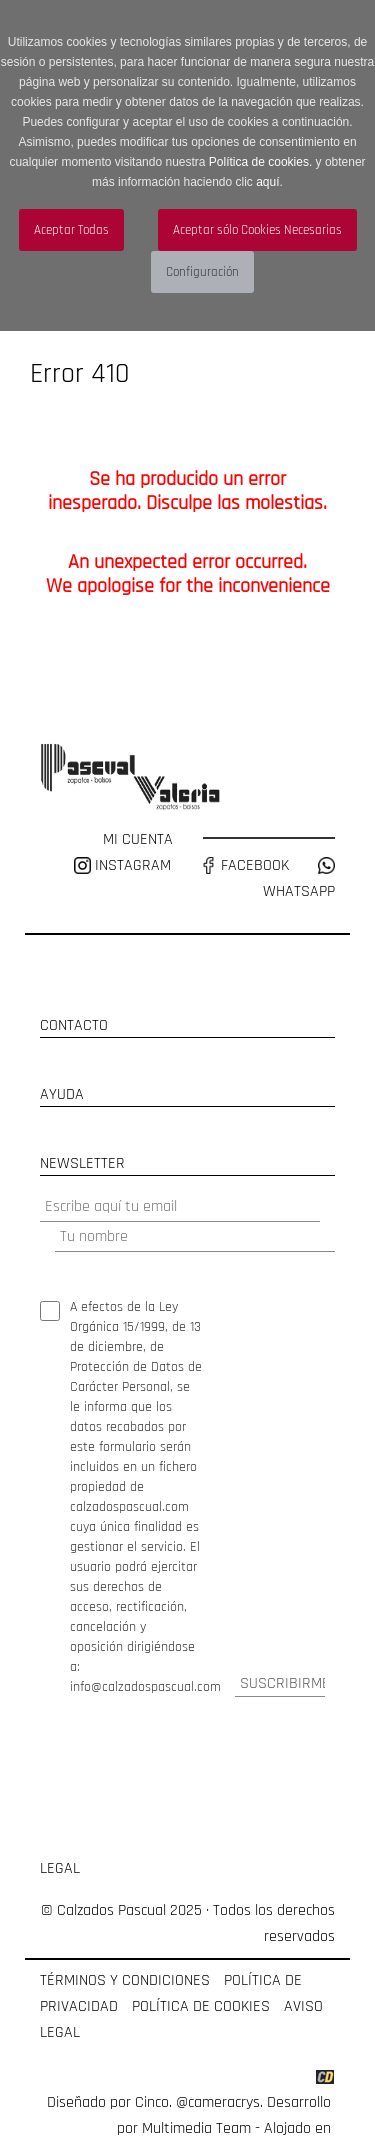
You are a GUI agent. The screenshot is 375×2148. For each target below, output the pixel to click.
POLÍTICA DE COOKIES (201, 2006)
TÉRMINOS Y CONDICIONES (125, 1980)
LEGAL (60, 1868)
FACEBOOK (244, 865)
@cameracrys (218, 2102)
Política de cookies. (260, 162)
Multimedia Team (196, 2128)
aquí (267, 182)
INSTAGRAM (124, 865)
